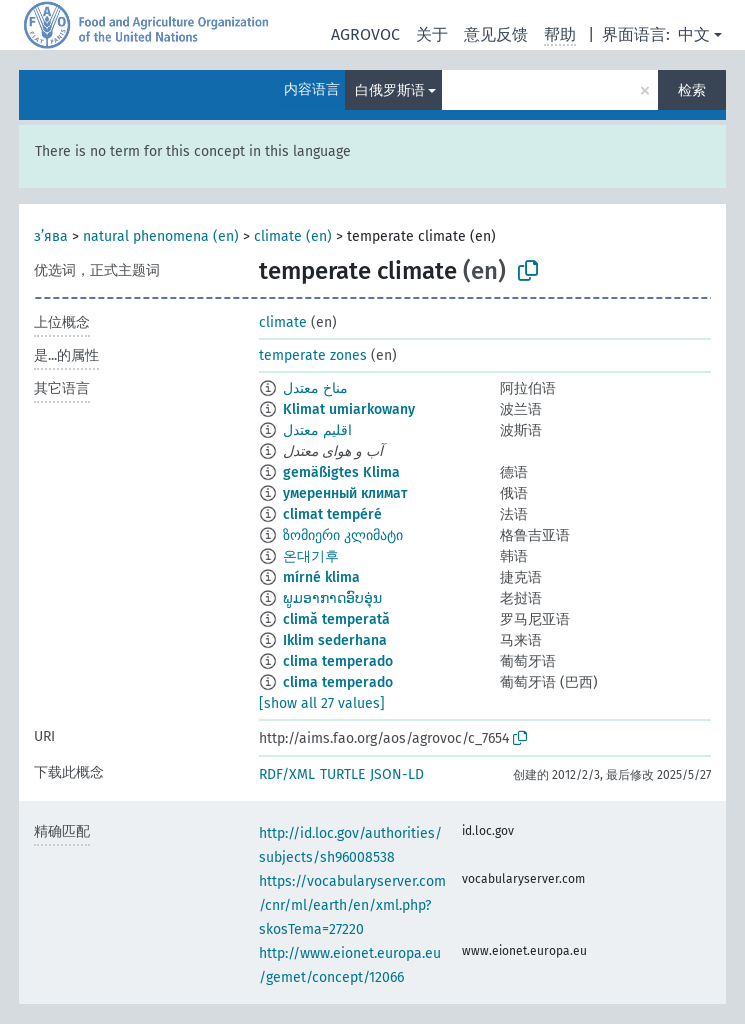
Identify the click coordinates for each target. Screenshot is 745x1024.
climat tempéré (332, 514)
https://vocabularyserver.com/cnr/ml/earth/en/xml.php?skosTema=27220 (352, 905)
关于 (432, 34)
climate (283, 322)
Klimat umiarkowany (349, 409)
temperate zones (313, 355)
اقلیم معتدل (317, 430)
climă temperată (336, 619)
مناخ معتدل (315, 388)
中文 (694, 34)
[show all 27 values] (322, 703)
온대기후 (311, 556)
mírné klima (321, 577)
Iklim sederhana (335, 640)
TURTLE (342, 774)
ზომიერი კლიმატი (343, 535)
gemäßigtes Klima (341, 472)
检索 (692, 90)
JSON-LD (397, 774)
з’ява (51, 236)
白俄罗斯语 (390, 90)
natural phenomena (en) (161, 236)
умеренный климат (345, 493)
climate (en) (293, 236)
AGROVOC (365, 34)
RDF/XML (287, 774)
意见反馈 (496, 34)
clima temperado (338, 661)
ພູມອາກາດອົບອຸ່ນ (332, 598)
